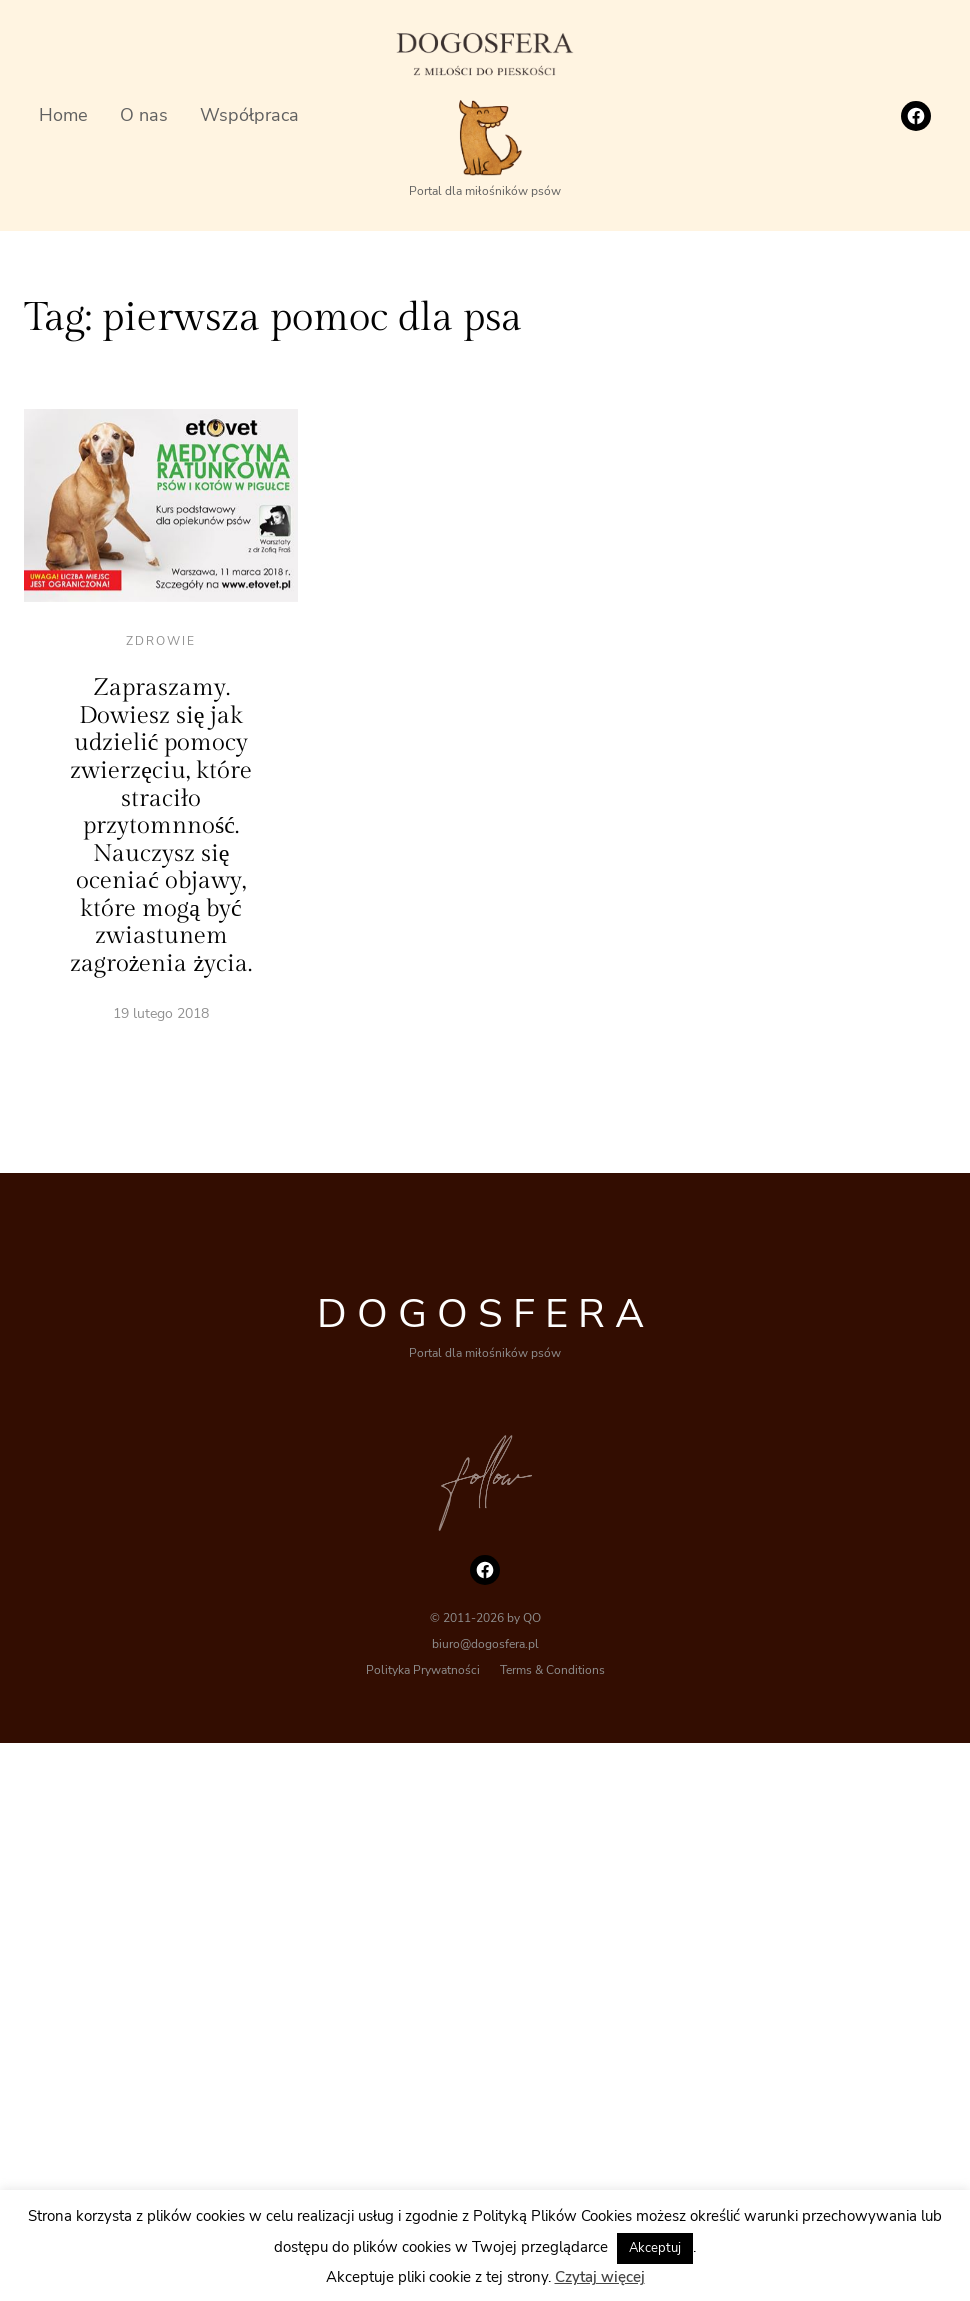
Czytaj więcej (600, 2277)
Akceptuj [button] (655, 2248)
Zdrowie (161, 641)
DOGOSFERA (485, 1314)
